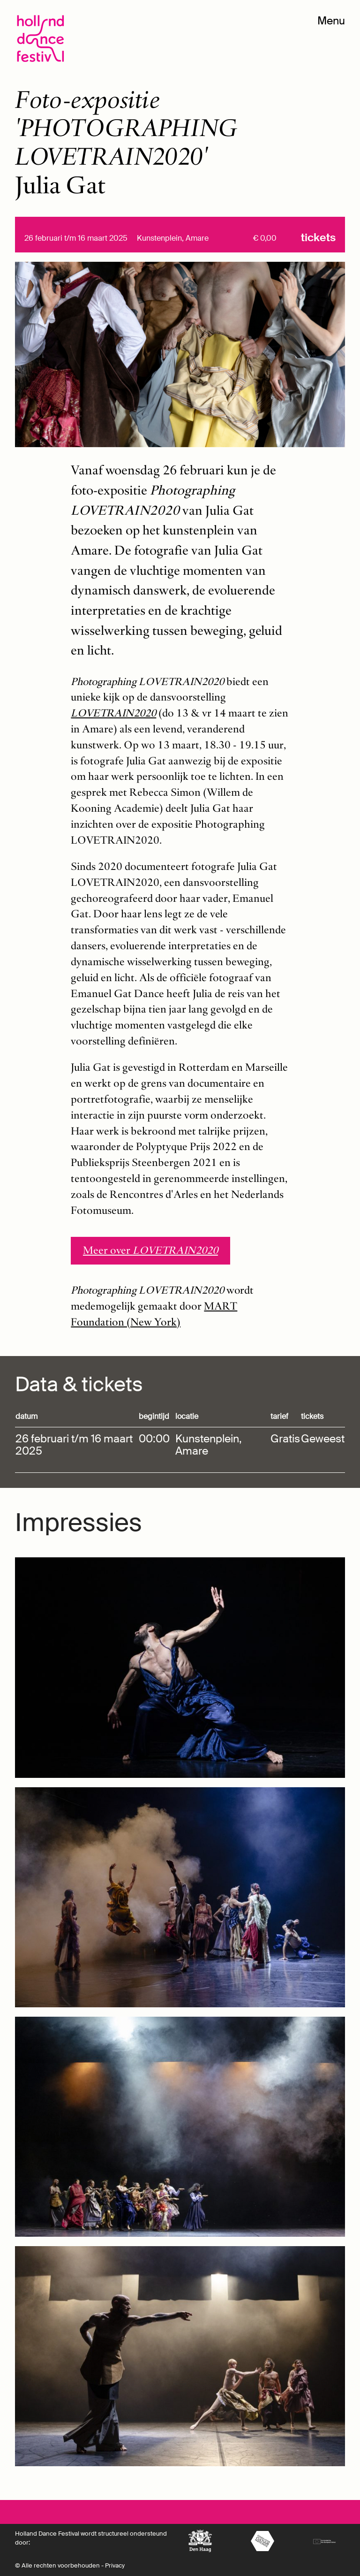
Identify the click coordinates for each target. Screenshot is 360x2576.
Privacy (115, 2565)
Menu (331, 21)
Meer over (150, 1250)
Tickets (318, 238)
